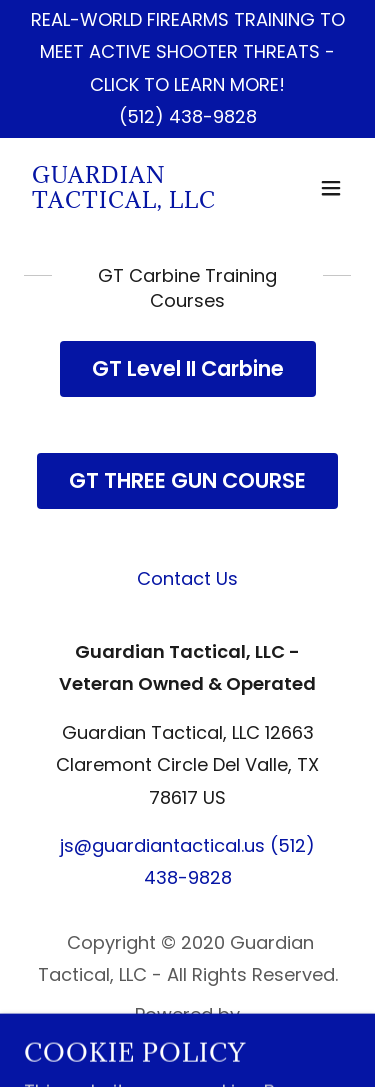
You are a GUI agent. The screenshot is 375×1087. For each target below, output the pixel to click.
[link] (138, 201)
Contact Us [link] (187, 578)
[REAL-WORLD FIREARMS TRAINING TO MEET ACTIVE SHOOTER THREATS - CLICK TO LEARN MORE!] (187, 52)
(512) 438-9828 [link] (188, 116)
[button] (331, 188)
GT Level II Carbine (188, 368)
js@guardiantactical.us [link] (162, 845)
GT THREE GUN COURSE (187, 480)
